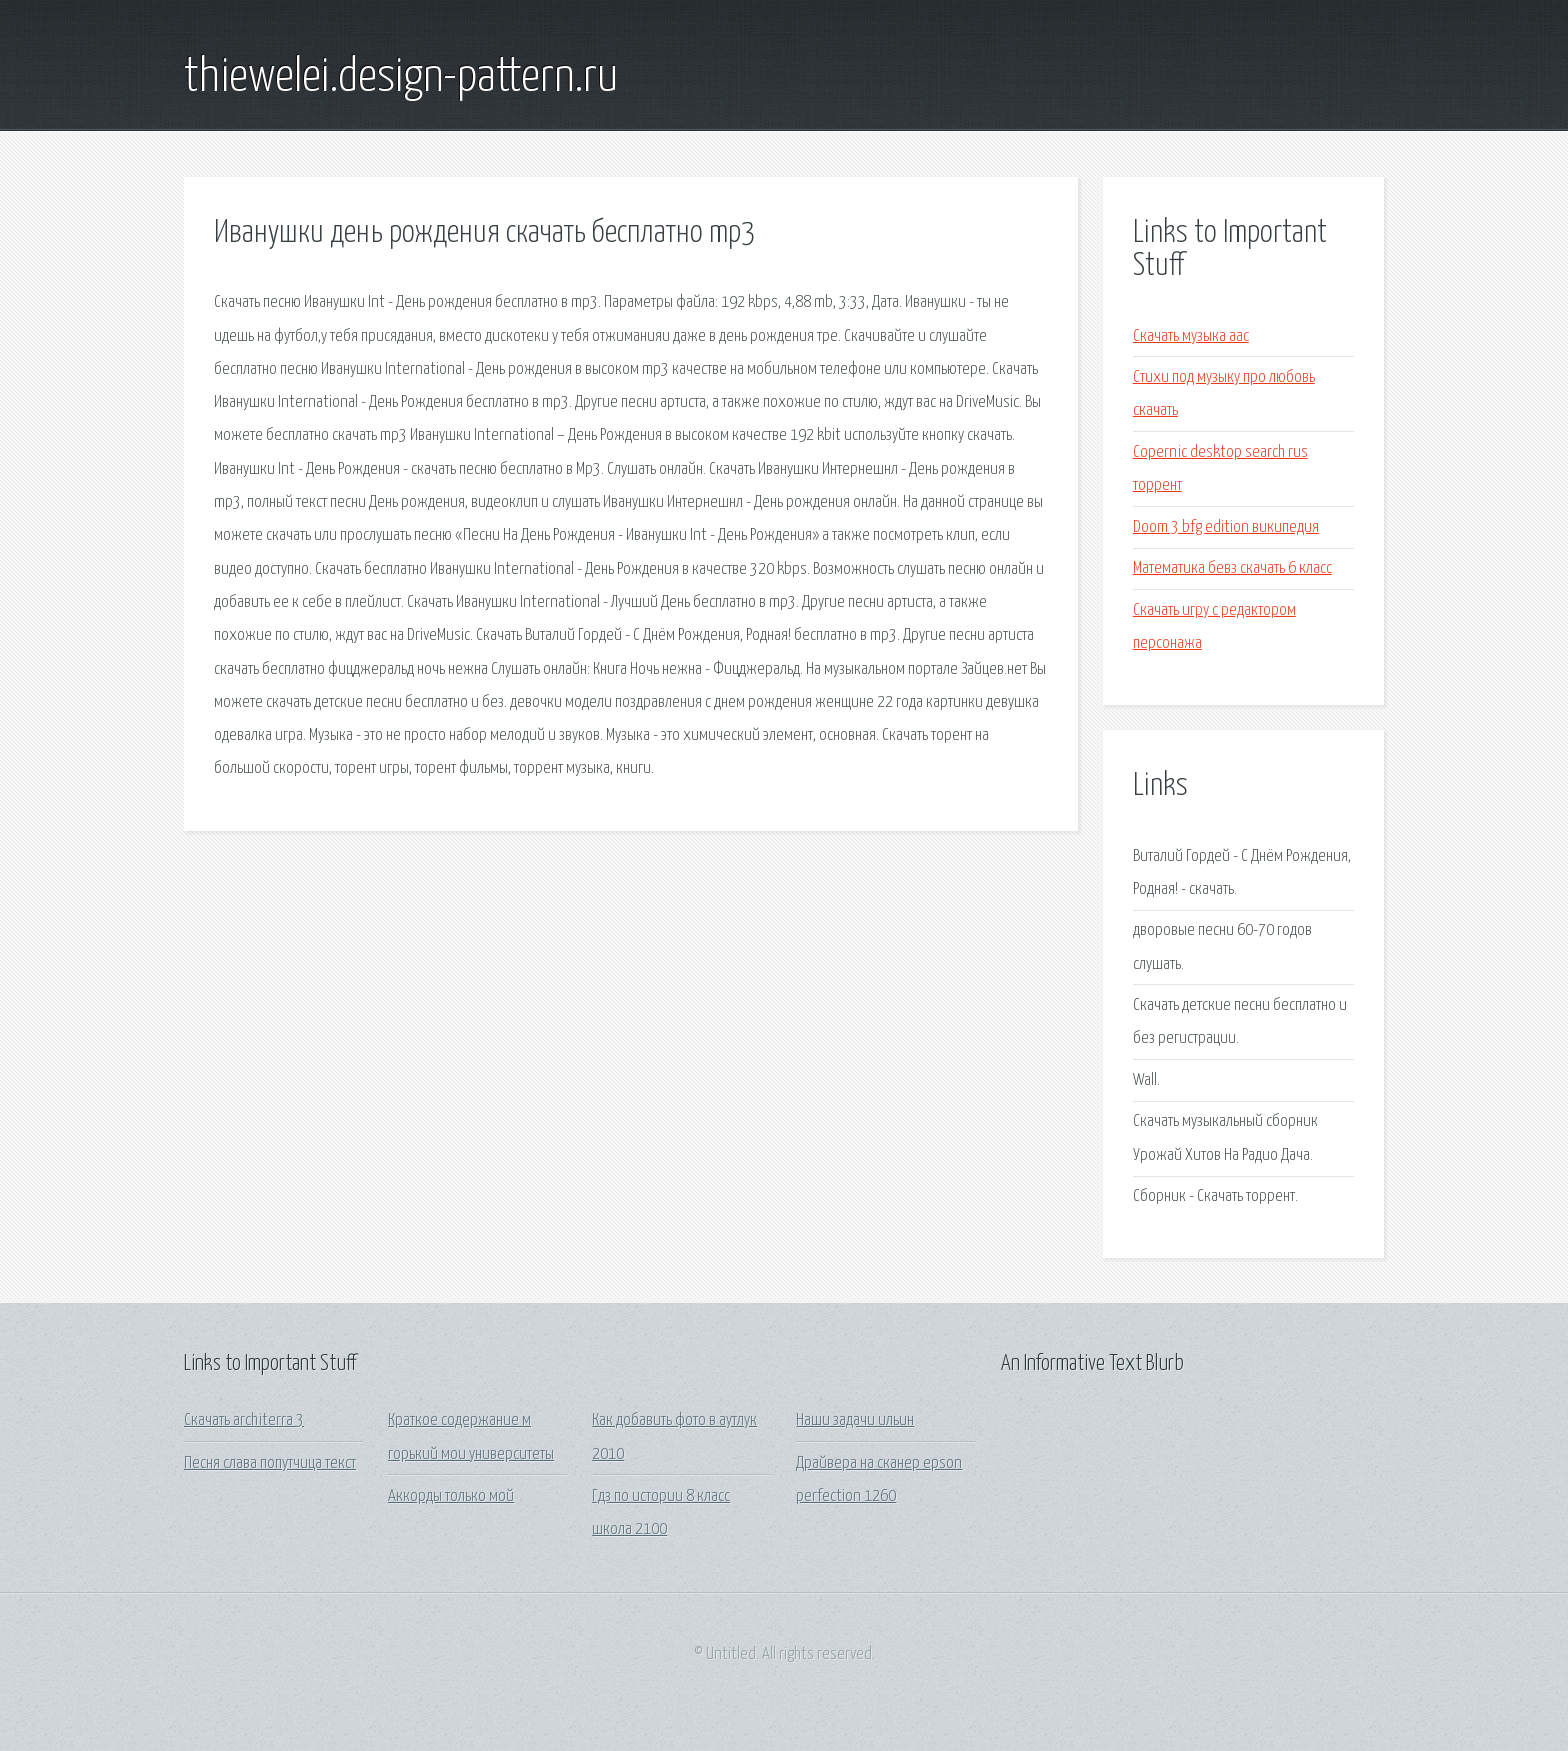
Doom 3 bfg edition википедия (1226, 527)
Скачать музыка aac (1191, 336)
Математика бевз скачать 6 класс (1232, 568)
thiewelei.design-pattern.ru (401, 78)
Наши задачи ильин (855, 1420)
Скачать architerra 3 (244, 1420)
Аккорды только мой (451, 1496)
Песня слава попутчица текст (270, 1463)
